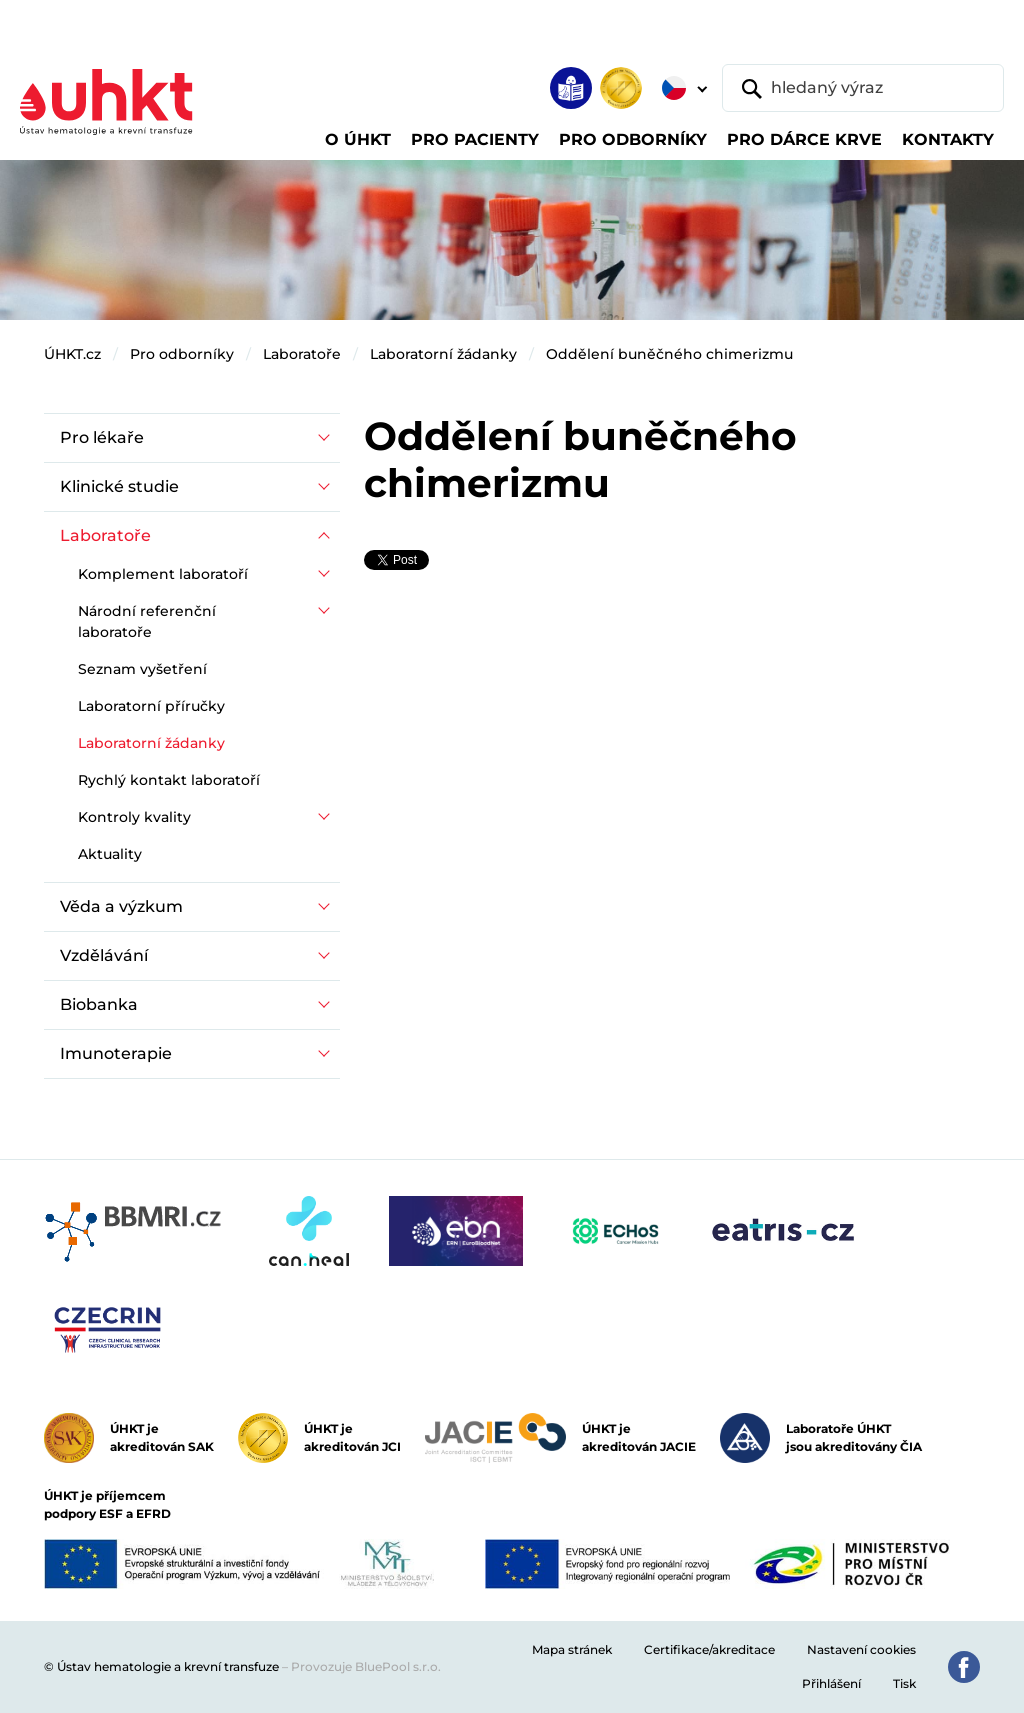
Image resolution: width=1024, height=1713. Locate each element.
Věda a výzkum (121, 906)
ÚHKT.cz (72, 354)
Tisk (904, 1683)
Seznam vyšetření (142, 669)
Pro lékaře (102, 437)
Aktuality (110, 854)
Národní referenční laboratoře (147, 621)
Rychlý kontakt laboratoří (169, 780)
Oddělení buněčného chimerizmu (669, 354)
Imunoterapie (116, 1053)
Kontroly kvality (134, 817)
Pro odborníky (182, 354)
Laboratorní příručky (151, 706)
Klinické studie (119, 486)
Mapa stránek (572, 1649)
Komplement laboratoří (163, 574)
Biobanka (99, 1004)
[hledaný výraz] (863, 88)
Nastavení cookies (861, 1649)
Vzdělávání (104, 955)
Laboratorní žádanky (443, 354)
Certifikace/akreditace (709, 1649)
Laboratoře (302, 354)
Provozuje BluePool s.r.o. (366, 1666)
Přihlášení (831, 1683)
